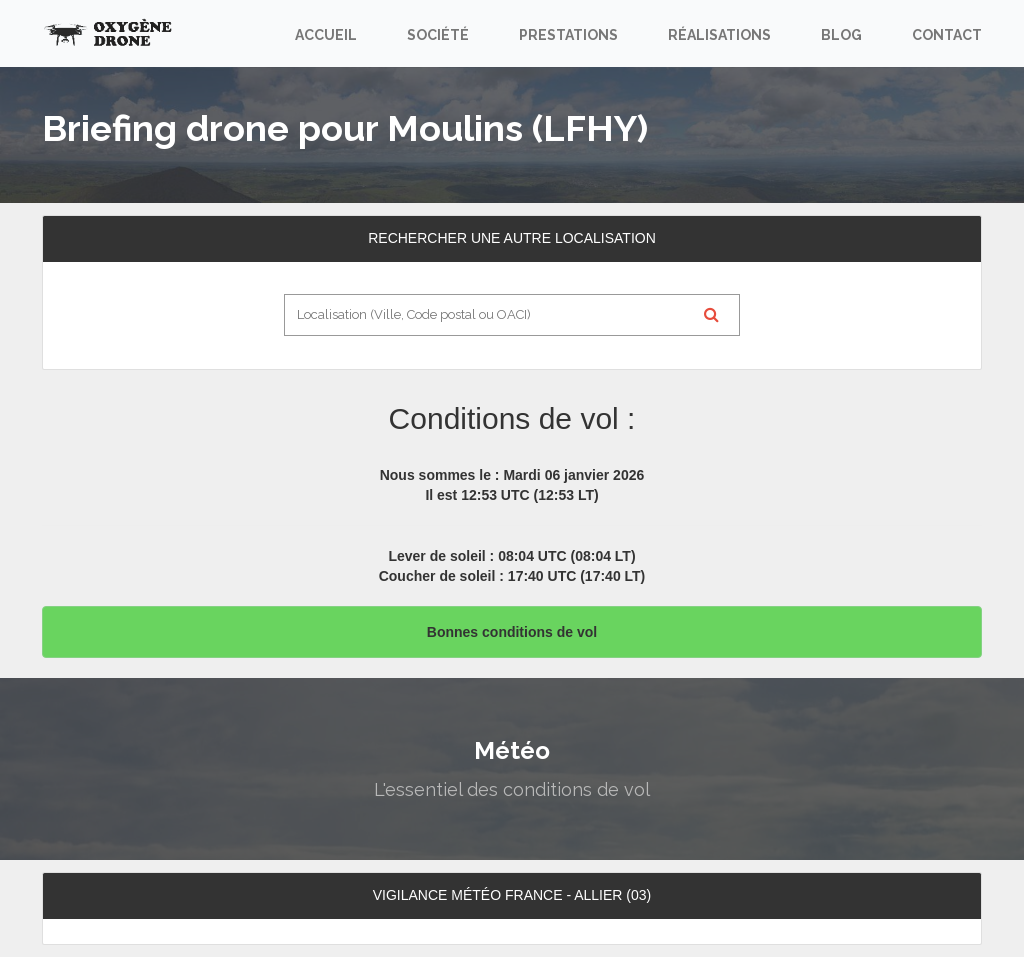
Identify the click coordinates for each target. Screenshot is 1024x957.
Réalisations (719, 35)
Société (438, 35)
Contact (947, 35)
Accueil (326, 35)
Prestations (568, 35)
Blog (841, 35)
